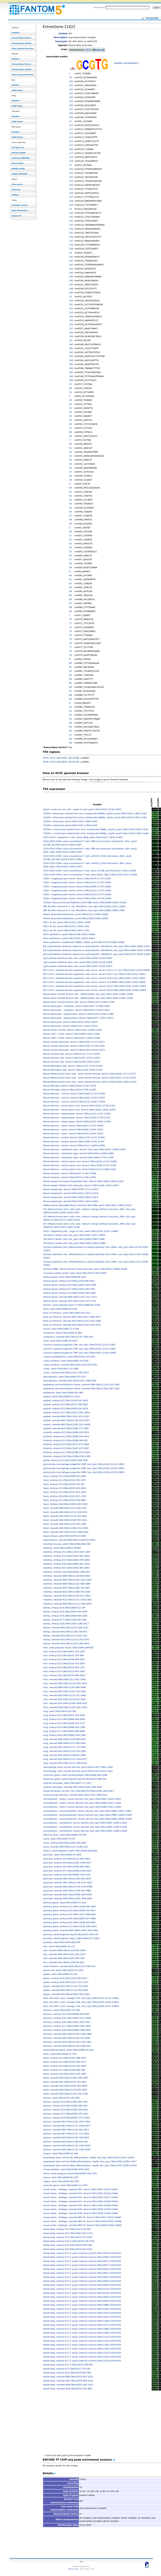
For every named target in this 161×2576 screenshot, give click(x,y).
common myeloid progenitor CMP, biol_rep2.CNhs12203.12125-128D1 (79, 1349)
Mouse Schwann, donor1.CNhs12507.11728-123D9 (69, 1173)
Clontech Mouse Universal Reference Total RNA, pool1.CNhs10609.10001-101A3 (84, 902)
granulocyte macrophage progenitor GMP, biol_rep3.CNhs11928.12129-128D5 (83, 1472)
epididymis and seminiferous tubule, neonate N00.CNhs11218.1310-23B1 (81, 1384)
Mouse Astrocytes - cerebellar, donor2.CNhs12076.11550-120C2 (76, 1010)
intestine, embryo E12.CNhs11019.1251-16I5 (66, 1552)
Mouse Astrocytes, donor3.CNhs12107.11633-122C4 (70, 1026)
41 (70, 492)
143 (71, 268)
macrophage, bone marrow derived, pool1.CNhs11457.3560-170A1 (78, 1767)
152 (71, 308)
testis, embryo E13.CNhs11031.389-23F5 (64, 2058)
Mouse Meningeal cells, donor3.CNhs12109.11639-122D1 (73, 1070)
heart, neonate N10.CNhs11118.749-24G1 (65, 1516)
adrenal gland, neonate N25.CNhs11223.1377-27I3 (69, 1301)
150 (71, 300)
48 (70, 519)
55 (70, 551)
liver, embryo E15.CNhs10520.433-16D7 (64, 1663)
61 (70, 579)
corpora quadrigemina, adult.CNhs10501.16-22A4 (69, 1356)
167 (71, 372)
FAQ (81, 2562)
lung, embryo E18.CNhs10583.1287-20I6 (64, 1735)
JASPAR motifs (18, 169)
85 (70, 683)
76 (70, 643)
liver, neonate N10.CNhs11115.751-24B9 (64, 1695)
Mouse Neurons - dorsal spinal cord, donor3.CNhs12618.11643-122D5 (79, 1109)
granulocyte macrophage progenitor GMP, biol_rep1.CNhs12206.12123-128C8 (83, 1464)
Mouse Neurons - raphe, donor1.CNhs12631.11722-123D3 (73, 1125)
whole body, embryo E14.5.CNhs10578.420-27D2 (69, 2241)
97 (70, 735)
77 (70, 647)
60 (70, 575)
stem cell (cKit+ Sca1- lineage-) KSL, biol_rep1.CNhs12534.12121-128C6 (81, 1998)
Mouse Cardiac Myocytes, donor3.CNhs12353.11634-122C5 (74, 1050)
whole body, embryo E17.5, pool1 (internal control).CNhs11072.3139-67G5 (82, 2325)
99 (70, 742)
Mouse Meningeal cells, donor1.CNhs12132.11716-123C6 (73, 1066)
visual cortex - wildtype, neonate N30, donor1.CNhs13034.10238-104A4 (80, 2205)
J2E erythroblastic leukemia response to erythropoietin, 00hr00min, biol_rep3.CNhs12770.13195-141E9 (96, 954)
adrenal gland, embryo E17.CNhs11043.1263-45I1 (69, 1289)
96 (70, 731)
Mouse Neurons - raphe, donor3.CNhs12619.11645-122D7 (73, 1133)
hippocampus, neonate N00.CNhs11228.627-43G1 (69, 1540)
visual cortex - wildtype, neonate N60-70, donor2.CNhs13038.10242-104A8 (82, 2221)
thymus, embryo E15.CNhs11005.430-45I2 (65, 2105)
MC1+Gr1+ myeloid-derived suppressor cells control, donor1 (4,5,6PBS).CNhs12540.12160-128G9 (94, 982)
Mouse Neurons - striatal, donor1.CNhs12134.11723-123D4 (74, 1137)
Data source (17, 184)
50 (70, 531)
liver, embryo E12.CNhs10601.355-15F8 (64, 1651)
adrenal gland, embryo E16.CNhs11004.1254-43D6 (69, 1285)
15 (70, 296)
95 (70, 727)
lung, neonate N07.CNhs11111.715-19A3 (64, 1747)
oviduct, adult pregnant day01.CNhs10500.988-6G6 (70, 1850)
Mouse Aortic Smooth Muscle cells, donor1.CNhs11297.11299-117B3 (78, 1002)
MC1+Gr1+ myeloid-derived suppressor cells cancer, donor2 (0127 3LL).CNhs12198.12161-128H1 (94, 974)
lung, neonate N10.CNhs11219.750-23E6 (64, 1751)
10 (70, 77)
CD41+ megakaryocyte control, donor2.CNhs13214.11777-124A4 (77, 894)
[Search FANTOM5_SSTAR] (127, 7)
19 (70, 392)
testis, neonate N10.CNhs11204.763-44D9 (65, 2086)
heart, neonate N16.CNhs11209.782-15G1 (65, 1520)
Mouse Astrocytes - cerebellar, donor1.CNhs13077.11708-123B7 (76, 1006)
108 (71, 113)
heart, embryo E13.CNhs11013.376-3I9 (63, 1484)
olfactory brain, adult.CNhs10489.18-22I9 (64, 1835)
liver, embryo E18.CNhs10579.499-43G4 (64, 1675)
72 (70, 627)
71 (70, 623)
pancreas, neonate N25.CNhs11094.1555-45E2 (67, 1894)
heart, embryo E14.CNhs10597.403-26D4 (64, 1488)
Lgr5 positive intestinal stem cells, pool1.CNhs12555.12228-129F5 (77, 958)
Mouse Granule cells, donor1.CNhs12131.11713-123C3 (71, 1054)
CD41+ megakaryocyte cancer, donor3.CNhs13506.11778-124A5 (77, 886)
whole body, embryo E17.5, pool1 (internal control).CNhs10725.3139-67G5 (82, 2289)
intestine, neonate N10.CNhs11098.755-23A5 (66, 1592)
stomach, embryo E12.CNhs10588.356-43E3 (66, 2014)
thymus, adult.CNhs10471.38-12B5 (61, 2098)
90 (70, 707)
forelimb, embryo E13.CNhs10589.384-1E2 (65, 1440)
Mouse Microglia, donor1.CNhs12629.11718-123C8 (69, 1085)
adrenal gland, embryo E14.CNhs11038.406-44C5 (69, 1281)
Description (60, 37)
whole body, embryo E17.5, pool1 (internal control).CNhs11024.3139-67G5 (82, 2313)
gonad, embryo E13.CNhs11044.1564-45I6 (65, 1460)
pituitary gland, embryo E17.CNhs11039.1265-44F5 (70, 1926)
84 (70, 679)
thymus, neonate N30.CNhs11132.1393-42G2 (67, 2149)
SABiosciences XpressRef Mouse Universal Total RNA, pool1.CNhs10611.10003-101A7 (87, 1205)
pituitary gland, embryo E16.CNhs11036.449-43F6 (69, 1922)
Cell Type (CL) (18, 147)
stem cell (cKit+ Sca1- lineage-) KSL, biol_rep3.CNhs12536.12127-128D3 (81, 2006)
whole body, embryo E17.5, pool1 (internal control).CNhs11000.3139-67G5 (82, 2309)
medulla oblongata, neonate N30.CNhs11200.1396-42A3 (72, 1787)
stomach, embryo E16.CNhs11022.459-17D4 (66, 2022)
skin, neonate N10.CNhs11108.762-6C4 (63, 1962)
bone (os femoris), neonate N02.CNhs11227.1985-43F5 (72, 1317)
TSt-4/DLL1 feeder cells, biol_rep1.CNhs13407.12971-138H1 (74, 1235)
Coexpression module (21, 43)
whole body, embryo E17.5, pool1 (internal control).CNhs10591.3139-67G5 (82, 2269)
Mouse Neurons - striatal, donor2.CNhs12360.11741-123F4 (73, 1141)
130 (71, 213)
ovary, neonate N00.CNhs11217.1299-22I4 (65, 1847)
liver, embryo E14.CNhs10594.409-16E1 (64, 1659)
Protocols (16, 189)
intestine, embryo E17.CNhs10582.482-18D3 (66, 1568)
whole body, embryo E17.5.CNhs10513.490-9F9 (68, 2364)
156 (71, 324)
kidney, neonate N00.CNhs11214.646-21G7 (65, 1627)
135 (71, 233)
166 (71, 368)
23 (70, 412)
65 (70, 595)
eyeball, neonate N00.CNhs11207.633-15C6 (66, 1416)
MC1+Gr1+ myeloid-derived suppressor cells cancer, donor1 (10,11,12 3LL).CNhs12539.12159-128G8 (96, 970)
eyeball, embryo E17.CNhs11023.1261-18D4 (66, 1412)
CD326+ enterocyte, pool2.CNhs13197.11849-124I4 (70, 825)
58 (70, 563)
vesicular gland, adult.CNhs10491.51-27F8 (65, 2185)
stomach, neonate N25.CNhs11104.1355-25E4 (67, 2042)
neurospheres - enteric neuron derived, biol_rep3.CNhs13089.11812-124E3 (82, 1807)
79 (70, 655)
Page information (20, 210)
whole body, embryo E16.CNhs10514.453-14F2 (67, 2249)
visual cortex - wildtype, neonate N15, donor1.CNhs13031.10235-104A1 (80, 2189)
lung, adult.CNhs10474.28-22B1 (59, 1711)
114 (71, 141)
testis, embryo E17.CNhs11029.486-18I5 (64, 2070)
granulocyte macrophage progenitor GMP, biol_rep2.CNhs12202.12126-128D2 (83, 1468)
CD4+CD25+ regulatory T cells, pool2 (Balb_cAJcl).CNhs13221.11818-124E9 (83, 837)
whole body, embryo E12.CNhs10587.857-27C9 (67, 2233)
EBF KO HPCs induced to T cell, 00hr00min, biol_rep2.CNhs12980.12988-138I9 (83, 910)
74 (70, 635)
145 (71, 276)
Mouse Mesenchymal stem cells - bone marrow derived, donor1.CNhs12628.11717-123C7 (89, 1073)
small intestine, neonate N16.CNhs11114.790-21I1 (69, 1966)
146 (71, 280)
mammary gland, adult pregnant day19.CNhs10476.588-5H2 (74, 1779)
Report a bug (73, 2569)
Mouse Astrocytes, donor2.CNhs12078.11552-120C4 (70, 1022)
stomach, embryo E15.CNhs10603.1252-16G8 (67, 2018)
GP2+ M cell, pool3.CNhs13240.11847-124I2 (66, 930)
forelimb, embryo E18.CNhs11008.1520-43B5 (66, 1456)
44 (70, 503)
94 (70, 723)
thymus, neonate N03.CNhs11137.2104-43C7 (66, 2125)
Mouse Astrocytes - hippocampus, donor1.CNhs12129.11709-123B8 (78, 1014)
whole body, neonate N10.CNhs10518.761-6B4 (67, 2388)
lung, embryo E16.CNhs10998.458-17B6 (64, 1727)
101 (71, 85)
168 (71, 376)
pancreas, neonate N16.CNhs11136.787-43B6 (67, 1890)
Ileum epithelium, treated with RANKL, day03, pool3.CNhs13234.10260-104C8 (83, 942)
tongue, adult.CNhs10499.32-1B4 (60, 2153)
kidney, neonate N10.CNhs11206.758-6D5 (65, 1631)
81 (70, 667)
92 (70, 715)
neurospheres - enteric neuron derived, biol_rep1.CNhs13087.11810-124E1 (82, 1799)
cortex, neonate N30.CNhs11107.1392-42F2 (66, 1372)
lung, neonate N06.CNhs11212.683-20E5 (64, 1743)
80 (70, 663)
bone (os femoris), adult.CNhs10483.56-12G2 (66, 1313)
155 (71, 320)
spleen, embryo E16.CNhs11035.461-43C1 (65, 1978)
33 (70, 456)
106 (71, 105)
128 (71, 201)
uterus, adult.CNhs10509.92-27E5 (60, 2177)
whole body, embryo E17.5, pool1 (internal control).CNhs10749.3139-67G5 (82, 2293)
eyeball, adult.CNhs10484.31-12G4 (61, 1396)
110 (71, 125)
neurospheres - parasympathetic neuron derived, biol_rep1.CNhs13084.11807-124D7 (87, 1811)
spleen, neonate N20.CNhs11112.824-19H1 (65, 1990)
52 (70, 539)
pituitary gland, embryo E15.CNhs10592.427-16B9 (69, 1918)
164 (71, 360)
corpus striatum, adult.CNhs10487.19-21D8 (65, 1361)
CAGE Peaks (17, 90)
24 (70, 416)
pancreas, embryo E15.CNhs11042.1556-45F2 (67, 1862)
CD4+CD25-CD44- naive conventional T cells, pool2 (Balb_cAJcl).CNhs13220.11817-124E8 (90, 874)
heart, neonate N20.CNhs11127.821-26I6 (64, 1524)
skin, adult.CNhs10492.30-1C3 (59, 1946)
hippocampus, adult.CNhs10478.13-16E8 (64, 1536)
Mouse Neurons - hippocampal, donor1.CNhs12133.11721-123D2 (77, 1113)
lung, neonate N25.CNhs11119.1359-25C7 (65, 1759)
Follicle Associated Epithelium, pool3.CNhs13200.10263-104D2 (76, 918)
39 (70, 480)
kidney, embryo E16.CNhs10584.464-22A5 (65, 1615)
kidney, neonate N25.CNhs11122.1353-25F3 (66, 1639)
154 (71, 316)
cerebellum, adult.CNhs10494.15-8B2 (62, 1333)
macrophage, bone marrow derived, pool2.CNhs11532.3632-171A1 (78, 1771)
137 (71, 241)
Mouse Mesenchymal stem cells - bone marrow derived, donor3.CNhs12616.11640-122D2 (89, 1082)
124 (71, 185)
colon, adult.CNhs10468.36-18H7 (60, 1340)
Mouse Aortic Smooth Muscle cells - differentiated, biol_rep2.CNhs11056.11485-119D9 (88, 998)
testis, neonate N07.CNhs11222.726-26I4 (64, 2082)
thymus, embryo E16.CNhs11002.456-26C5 (65, 2109)
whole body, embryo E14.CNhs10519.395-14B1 (67, 2245)
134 (71, 229)
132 (71, 221)
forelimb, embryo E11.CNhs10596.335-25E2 (66, 1432)
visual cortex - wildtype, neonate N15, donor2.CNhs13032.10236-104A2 (80, 2193)
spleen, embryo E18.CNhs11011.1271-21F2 (65, 1982)
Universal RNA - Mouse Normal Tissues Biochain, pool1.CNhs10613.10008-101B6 (85, 1269)
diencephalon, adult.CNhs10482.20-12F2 (64, 1376)
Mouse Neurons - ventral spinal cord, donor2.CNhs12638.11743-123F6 (79, 1165)
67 (70, 603)
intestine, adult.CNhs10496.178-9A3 (62, 1548)
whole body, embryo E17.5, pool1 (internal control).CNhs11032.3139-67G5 (82, 2317)
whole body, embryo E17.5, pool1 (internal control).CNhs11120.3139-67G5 (82, 2337)
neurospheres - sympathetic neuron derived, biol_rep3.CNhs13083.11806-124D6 (85, 1831)
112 (71, 133)
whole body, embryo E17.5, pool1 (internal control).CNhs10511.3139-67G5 (82, 2261)
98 (70, 739)
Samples (15, 32)
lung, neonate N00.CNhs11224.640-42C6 (64, 1739)
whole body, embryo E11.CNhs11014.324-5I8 (66, 2229)
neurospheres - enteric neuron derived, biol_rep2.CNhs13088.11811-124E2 (82, 1803)
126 (71, 193)
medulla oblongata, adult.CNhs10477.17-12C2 (67, 1783)
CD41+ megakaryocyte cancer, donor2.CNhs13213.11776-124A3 (77, 882)
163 (71, 356)
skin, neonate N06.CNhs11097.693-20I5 (64, 1958)
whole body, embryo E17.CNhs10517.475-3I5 (66, 2368)
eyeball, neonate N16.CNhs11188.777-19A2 (66, 1428)
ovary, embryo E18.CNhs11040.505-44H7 (64, 1843)
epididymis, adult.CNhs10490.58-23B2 (63, 1392)
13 (70, 209)
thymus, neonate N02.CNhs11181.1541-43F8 (66, 2121)
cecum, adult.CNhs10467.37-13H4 (61, 1328)
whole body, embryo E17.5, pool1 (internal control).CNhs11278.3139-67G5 (82, 2360)
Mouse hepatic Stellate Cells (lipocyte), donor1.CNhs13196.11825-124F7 (81, 1185)
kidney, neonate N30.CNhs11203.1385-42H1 (66, 1643)
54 (70, 547)
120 (71, 169)
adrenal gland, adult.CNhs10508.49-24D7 (64, 1277)
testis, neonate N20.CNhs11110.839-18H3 (65, 2090)
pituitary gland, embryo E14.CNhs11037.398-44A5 (69, 1914)
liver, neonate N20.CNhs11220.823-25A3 (64, 1699)
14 (70, 253)
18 (70, 388)
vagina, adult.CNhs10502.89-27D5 (61, 2181)
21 (70, 404)
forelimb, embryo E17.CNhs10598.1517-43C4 (66, 1452)
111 (71, 129)
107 (71, 109)
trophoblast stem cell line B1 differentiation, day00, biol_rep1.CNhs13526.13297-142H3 (88, 2157)
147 (71, 284)
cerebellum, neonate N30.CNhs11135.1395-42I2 (68, 1337)
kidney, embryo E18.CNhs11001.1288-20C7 (66, 1623)
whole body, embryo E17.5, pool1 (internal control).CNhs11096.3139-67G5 (82, 2333)
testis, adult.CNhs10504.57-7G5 (59, 2054)
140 (71, 256)
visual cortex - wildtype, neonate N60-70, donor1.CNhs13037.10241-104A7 (82, 2217)
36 (70, 468)
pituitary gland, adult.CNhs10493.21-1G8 (64, 1902)
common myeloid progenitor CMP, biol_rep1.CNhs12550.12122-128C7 (79, 1344)
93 (70, 719)
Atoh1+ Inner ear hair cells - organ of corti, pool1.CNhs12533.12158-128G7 (82, 809)
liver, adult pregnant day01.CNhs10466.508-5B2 (68, 1647)
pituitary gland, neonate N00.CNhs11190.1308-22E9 (70, 1930)
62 (70, 583)
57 (70, 559)
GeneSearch (99, 7)
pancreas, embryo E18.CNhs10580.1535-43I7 (66, 1874)
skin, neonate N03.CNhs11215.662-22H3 (64, 1954)
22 (70, 408)
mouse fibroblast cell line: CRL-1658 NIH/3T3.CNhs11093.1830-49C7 (78, 1791)
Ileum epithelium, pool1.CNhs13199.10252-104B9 (69, 934)
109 (71, 117)
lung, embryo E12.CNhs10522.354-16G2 (64, 1715)
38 (70, 476)
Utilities (15, 195)
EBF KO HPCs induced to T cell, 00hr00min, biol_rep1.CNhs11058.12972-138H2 (84, 906)
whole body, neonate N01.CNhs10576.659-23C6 (68, 2380)
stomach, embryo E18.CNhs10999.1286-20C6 (67, 2030)
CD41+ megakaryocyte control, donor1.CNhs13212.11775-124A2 (77, 890)
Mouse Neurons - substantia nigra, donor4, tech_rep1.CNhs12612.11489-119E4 (84, 1149)
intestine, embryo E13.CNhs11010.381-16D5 (66, 1556)
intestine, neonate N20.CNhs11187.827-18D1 (67, 1595)
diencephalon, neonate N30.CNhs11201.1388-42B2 (70, 1380)
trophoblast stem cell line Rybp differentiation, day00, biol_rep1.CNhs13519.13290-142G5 (90, 2165)
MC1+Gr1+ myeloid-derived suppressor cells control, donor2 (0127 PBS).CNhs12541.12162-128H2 (94, 986)
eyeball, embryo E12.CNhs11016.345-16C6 (65, 1400)
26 (70, 424)
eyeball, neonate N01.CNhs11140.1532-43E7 (66, 1420)
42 (70, 496)
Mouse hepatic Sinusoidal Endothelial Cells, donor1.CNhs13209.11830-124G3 (83, 1181)
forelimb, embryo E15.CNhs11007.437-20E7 (66, 1448)
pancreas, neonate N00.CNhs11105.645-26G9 (67, 1878)
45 (70, 508)
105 (71, 101)
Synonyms (61, 41)
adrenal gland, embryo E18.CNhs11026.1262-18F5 (69, 1293)
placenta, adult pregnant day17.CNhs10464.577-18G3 (71, 1938)
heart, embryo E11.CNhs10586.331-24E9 (64, 1476)
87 (70, 691)
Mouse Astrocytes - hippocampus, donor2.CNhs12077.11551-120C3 (78, 1018)
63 (70, 587)
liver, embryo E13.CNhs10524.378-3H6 (63, 1655)
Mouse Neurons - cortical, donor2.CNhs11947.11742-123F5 (74, 1097)
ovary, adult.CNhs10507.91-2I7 (59, 1838)
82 (70, 671)
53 (70, 543)
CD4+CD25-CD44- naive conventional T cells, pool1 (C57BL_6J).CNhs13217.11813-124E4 (89, 870)
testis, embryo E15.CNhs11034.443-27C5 (64, 2062)
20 (70, 400)
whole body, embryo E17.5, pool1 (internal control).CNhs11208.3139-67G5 (82, 2348)
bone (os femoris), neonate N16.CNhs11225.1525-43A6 (72, 1321)
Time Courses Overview (22, 48)
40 (70, 487)
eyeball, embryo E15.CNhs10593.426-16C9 (65, 1408)
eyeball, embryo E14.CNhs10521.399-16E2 (65, 1404)
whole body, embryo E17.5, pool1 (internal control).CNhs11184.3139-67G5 (82, 2345)
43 (70, 499)
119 (71, 161)
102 (71, 89)
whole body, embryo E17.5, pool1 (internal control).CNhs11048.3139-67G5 (82, 2321)
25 (70, 420)
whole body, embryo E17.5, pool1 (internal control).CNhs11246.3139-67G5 (82, 2356)
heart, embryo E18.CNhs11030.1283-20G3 (65, 1504)
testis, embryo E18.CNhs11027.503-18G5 (64, 2074)
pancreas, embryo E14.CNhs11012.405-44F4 (66, 1858)
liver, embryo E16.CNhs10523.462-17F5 (64, 1667)
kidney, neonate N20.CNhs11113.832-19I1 (65, 1635)
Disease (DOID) (19, 153)
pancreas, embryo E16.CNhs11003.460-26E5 (66, 1866)
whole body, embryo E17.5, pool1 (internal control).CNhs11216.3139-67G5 (82, 2353)
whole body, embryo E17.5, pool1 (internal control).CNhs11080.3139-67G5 (82, 2329)
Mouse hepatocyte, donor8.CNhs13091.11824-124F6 (70, 1201)
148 (71, 288)
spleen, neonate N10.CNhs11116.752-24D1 (65, 1986)
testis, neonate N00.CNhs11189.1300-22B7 (65, 2078)
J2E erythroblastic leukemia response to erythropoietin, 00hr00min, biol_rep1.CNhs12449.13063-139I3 (96, 946)
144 (71, 272)
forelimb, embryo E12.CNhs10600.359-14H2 (66, 1436)
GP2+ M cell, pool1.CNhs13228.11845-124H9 (66, 922)
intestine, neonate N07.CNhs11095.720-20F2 (66, 1588)
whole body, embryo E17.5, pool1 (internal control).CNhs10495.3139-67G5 (82, 2257)
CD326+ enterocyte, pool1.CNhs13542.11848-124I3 (70, 821)
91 (70, 711)
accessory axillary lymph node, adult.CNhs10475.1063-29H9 (74, 1273)
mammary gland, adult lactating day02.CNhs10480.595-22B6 (75, 1775)
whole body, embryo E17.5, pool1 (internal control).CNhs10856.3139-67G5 (82, 2301)
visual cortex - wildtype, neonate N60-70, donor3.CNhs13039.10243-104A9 (82, 2225)
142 (71, 264)
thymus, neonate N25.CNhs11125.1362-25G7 (67, 2145)
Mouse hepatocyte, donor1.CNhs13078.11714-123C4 (70, 1189)
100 (71, 81)
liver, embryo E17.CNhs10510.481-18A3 (64, 1671)
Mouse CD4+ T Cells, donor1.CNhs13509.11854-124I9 (71, 1034)
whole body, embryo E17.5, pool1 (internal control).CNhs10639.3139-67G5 (82, 2281)
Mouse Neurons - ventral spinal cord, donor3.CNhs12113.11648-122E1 (79, 1169)
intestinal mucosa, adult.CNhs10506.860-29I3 (67, 1544)
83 (70, 675)
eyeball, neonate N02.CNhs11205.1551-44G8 (66, 1424)
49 (70, 523)
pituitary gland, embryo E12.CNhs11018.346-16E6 (69, 1906)
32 (70, 452)
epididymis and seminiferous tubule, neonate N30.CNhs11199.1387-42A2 (81, 1388)
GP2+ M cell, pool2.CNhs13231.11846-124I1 (66, 926)
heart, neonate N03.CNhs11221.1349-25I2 (65, 1512)
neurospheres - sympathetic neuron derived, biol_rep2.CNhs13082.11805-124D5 (85, 1827)
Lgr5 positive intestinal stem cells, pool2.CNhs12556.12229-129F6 (77, 962)
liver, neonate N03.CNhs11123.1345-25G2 (65, 1683)
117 (71, 153)
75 (70, 639)
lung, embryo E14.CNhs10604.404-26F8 (64, 1719)
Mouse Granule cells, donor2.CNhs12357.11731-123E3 (71, 1058)
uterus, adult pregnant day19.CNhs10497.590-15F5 (70, 2173)
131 (71, 217)
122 (71, 177)
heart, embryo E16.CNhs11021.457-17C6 (64, 1496)
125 (71, 189)
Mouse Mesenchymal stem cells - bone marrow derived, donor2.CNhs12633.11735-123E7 (89, 1077)
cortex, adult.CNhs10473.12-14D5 (61, 1368)
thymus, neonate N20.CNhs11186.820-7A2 (65, 2141)
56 (70, 555)
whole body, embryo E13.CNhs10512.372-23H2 (68, 2237)
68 (70, 607)
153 (71, 312)
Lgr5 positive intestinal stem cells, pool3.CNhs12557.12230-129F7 (77, 966)
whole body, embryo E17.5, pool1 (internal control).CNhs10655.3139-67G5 (82, 2285)
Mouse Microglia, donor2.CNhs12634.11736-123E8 (69, 1089)
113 (71, 137)
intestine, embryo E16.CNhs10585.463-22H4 (66, 1564)
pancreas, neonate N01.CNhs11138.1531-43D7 (67, 1882)
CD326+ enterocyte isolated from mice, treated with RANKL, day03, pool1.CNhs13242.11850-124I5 (95, 813)
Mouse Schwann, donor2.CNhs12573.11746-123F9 (69, 1177)
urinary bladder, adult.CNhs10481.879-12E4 (66, 2169)
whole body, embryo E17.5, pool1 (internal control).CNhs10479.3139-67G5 (82, 2253)
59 (70, 567)
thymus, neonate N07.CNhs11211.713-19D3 (66, 2133)
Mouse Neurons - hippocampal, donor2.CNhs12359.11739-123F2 (76, 1117)
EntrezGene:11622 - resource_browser (35, 7)
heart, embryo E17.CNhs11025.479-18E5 (64, 1500)
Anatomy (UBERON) (21, 158)
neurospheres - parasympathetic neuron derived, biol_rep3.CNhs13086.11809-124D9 (87, 1819)
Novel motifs (17, 163)
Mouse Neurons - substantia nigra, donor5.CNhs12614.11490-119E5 (78, 1153)
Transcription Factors (21, 38)
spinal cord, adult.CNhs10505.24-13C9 (63, 1970)
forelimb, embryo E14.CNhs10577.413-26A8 (66, 1444)
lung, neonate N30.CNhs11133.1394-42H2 (65, 1763)
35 (70, 464)
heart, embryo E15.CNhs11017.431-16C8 (64, 1492)
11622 (87, 50)
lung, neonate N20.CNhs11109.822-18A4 (64, 1755)
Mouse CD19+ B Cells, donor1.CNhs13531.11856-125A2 (72, 1030)
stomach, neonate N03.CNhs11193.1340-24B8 (67, 2034)
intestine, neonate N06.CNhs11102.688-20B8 (66, 1583)
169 (71, 380)
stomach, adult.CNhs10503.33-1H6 (61, 2010)
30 (70, 444)
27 (70, 428)
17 (70, 384)
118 (71, 157)
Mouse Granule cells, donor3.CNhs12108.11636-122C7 (71, 1062)
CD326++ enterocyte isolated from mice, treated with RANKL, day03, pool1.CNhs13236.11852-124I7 (95, 829)
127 (71, 197)
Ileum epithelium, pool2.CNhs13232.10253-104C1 (69, 938)
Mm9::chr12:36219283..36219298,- (61, 758)
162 (71, 352)
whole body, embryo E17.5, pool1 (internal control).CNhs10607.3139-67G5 (82, 2273)
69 (70, 611)
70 (70, 619)
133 (71, 225)
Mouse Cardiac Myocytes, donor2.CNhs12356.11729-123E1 (74, 1046)
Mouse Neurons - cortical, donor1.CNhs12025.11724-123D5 (74, 1093)
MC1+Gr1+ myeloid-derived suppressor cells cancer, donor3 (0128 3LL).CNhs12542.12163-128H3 (94, 978)
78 (70, 651)
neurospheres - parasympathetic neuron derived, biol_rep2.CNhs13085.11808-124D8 (87, 1815)
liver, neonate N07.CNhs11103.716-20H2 (64, 1691)
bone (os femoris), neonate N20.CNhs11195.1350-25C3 (72, 1325)
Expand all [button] (16, 216)
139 (71, 248)
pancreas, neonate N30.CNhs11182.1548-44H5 (67, 1898)
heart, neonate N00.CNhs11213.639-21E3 (65, 1508)
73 (70, 631)
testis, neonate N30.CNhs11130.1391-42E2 (65, 2093)
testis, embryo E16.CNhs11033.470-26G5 (64, 2066)
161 (71, 348)
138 (71, 244)
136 (71, 237)
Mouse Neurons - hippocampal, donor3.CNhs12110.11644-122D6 (77, 1121)
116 (71, 149)
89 (70, 699)
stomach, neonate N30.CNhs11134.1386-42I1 (67, 2046)
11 (70, 121)
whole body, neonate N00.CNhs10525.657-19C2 (68, 2376)
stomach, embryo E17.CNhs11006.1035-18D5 (67, 2026)
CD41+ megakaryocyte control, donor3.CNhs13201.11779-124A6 (77, 898)
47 (70, 515)
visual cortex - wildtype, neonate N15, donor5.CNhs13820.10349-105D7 (80, 2201)
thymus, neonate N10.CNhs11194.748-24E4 (66, 2137)
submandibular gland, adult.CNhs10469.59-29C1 (68, 2050)
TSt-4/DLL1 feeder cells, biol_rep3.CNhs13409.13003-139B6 (74, 1243)
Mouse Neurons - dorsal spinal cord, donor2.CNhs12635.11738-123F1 (79, 1105)
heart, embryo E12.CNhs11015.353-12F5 (64, 1480)
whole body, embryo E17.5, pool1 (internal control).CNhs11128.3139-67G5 (82, 2341)
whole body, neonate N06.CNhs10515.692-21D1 (68, 2384)
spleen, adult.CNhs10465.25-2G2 (60, 1974)
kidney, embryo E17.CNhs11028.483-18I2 (65, 1619)
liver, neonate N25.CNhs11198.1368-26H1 (65, 1703)
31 (70, 448)
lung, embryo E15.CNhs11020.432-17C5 (64, 1723)
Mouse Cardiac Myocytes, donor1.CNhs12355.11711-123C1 (74, 1042)
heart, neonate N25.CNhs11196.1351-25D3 (65, 1528)
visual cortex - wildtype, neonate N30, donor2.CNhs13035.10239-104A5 (80, 2209)
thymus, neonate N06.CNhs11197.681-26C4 (66, 2129)
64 (70, 591)
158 (71, 332)
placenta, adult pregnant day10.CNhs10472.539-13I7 (71, 1934)
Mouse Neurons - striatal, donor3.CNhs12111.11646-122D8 (74, 1145)
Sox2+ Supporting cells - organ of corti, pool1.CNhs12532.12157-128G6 (80, 1231)
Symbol (62, 33)
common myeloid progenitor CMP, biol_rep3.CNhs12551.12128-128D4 (79, 1352)
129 (71, 205)
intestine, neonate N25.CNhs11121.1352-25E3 (67, 1599)
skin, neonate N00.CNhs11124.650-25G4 (64, 1950)
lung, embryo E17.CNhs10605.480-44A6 (64, 1731)
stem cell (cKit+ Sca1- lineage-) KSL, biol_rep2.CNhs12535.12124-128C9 (81, 2002)
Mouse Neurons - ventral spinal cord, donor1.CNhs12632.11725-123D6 (80, 1161)
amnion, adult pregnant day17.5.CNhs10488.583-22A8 (71, 1305)
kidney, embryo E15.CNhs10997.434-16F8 (65, 1611)
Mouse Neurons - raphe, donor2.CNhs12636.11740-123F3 (73, 1129)
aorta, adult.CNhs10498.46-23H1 (60, 1309)
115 (71, 145)
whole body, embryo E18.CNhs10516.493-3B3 (67, 2372)
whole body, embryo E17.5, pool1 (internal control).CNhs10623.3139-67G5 (82, 2277)
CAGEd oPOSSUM (19, 174)
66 (70, 599)
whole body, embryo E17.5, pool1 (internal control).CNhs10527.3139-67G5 (82, 2265)
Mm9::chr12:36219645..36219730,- (61, 762)
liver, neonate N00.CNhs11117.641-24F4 (64, 1679)
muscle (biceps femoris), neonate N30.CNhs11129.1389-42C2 (75, 1795)
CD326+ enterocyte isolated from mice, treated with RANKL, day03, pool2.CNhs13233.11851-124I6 (95, 817)
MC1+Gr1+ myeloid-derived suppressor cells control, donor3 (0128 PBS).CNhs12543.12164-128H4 (94, 990)
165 (71, 364)
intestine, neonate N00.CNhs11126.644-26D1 (67, 1576)
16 (70, 340)
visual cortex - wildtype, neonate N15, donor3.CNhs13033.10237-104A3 (80, 2197)
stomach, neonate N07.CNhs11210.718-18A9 (66, 2038)
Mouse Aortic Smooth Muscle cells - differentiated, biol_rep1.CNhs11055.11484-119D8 (88, 994)
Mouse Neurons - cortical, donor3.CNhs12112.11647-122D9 (74, 1101)
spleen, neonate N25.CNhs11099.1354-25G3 (66, 1994)
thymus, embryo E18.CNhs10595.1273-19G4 (66, 2117)
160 (71, 344)
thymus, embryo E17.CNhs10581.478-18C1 (65, 2113)
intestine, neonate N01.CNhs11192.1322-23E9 (67, 1580)
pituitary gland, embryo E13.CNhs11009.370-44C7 (69, 1910)
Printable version (20, 205)
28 (70, 432)
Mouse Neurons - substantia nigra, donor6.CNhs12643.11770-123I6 (78, 1157)
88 (70, 695)
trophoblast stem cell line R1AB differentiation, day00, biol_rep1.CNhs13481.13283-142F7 (90, 2161)
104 (71, 97)
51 (70, 535)
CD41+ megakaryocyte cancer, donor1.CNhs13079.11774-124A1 (77, 878)
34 (70, 460)
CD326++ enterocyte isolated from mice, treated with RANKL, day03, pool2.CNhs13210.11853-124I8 (95, 833)
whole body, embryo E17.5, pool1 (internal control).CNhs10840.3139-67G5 (82, 2297)
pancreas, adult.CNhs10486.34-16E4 (62, 1854)
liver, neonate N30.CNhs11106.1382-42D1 (65, 1707)
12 (70, 165)
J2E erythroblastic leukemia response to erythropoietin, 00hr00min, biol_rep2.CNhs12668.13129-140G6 (97, 950)
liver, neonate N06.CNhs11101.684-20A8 (64, 1687)
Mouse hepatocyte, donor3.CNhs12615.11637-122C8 (70, 1193)
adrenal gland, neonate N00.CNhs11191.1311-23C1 (70, 1297)
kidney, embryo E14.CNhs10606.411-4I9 (64, 1607)
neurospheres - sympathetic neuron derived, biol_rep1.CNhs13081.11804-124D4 (85, 1823)
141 (71, 260)
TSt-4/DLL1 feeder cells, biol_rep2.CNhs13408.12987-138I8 (74, 1239)
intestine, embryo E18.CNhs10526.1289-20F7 (67, 1572)
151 (71, 304)
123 (71, 181)
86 (70, 687)
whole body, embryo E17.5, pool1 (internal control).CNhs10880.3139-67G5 (82, 2305)
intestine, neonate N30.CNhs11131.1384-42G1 (67, 1604)
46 (70, 511)
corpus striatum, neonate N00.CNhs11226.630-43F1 (70, 1364)
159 (71, 336)
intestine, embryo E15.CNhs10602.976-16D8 (66, 1560)
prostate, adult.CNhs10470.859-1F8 (61, 1942)
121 (71, 173)
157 (71, 328)
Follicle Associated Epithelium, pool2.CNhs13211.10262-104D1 (76, 914)
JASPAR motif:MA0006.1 (126, 63)
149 (71, 292)
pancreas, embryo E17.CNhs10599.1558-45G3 (67, 1870)
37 (70, 472)
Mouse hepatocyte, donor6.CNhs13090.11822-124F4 (70, 1197)
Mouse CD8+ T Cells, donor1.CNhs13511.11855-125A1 (71, 1038)
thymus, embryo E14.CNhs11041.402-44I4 (65, 2102)
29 (70, 436)
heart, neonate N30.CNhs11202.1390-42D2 (65, 1532)
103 (71, 93)
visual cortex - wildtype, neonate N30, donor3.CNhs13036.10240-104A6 (80, 2213)
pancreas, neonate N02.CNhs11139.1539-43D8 (67, 1886)
